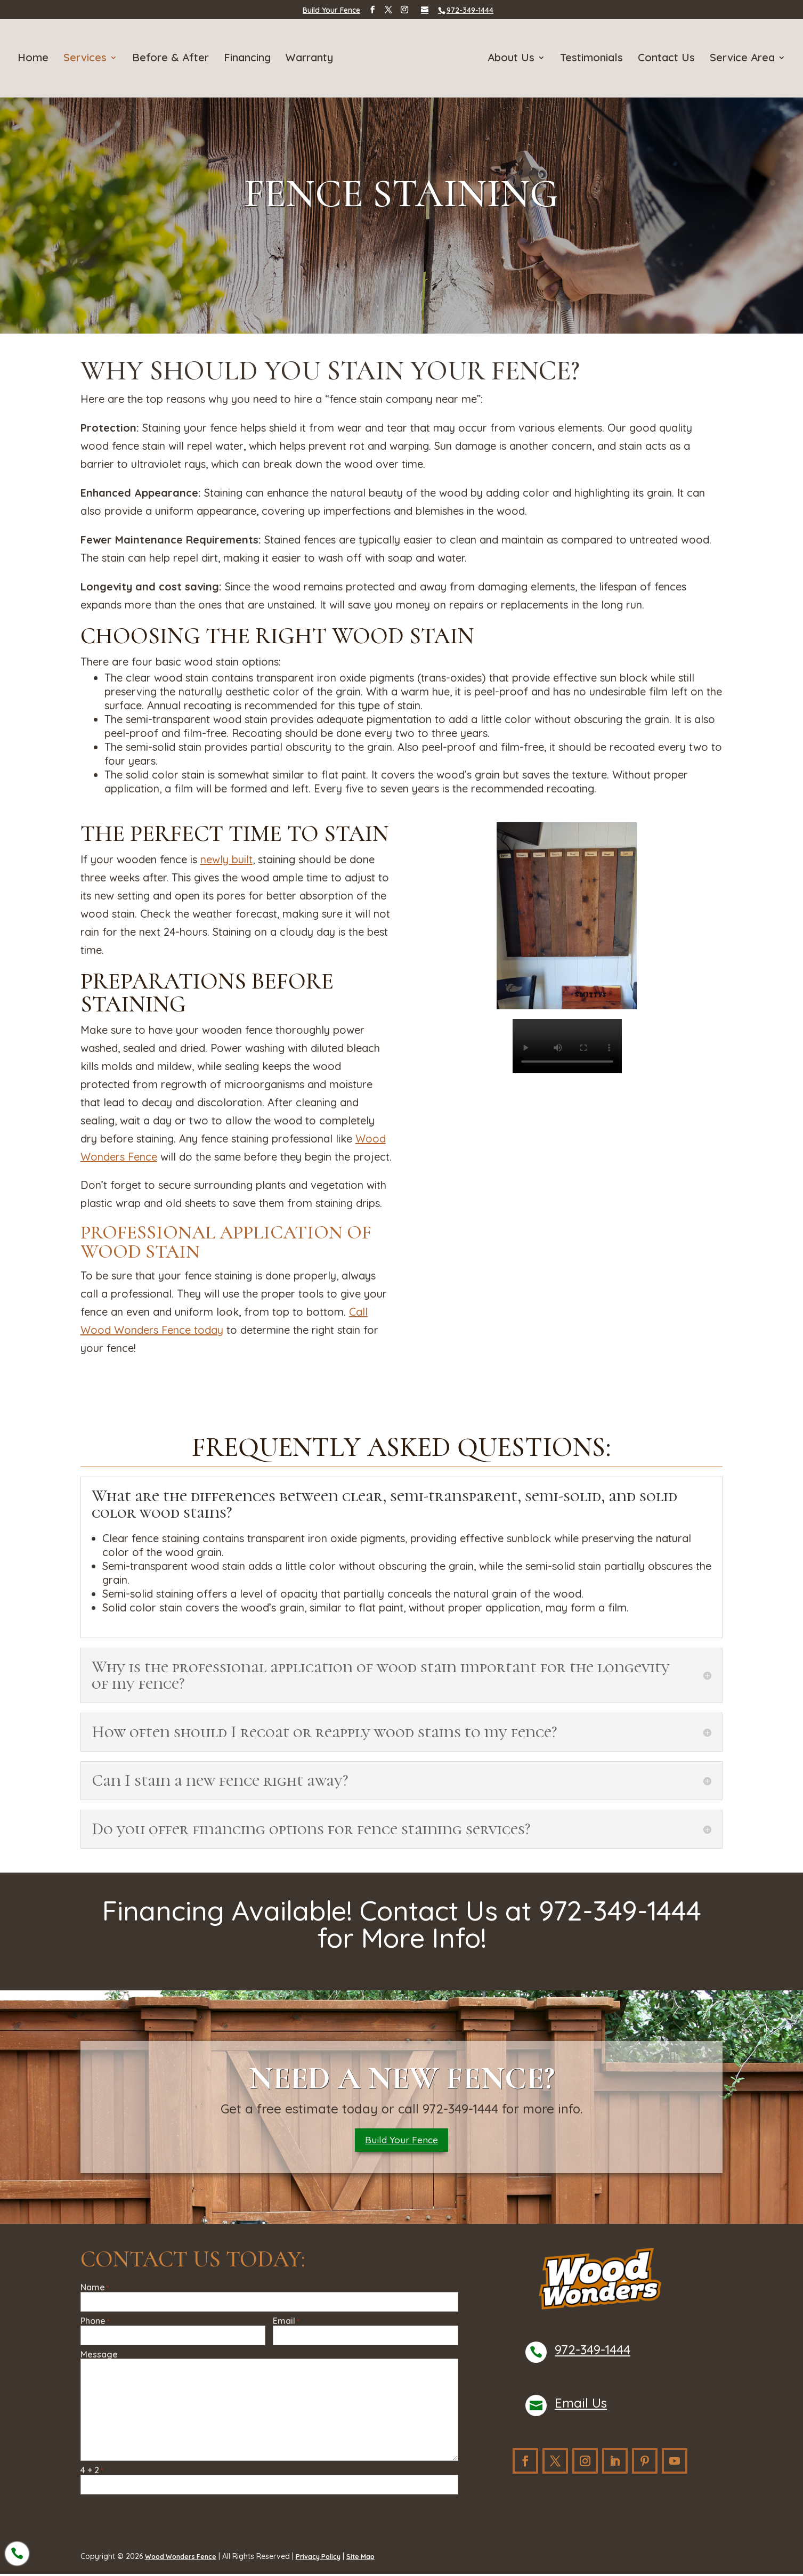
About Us (508, 58)
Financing (249, 58)
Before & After (172, 58)
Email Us (581, 2406)
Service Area (740, 58)
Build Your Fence (331, 10)
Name (94, 2290)
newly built (226, 859)
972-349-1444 (592, 2353)
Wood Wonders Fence (185, 2559)
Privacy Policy (332, 2559)
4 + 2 (91, 2473)
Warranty (311, 58)
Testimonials (589, 58)
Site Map (380, 2559)
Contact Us (664, 58)
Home (35, 58)
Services (87, 58)
